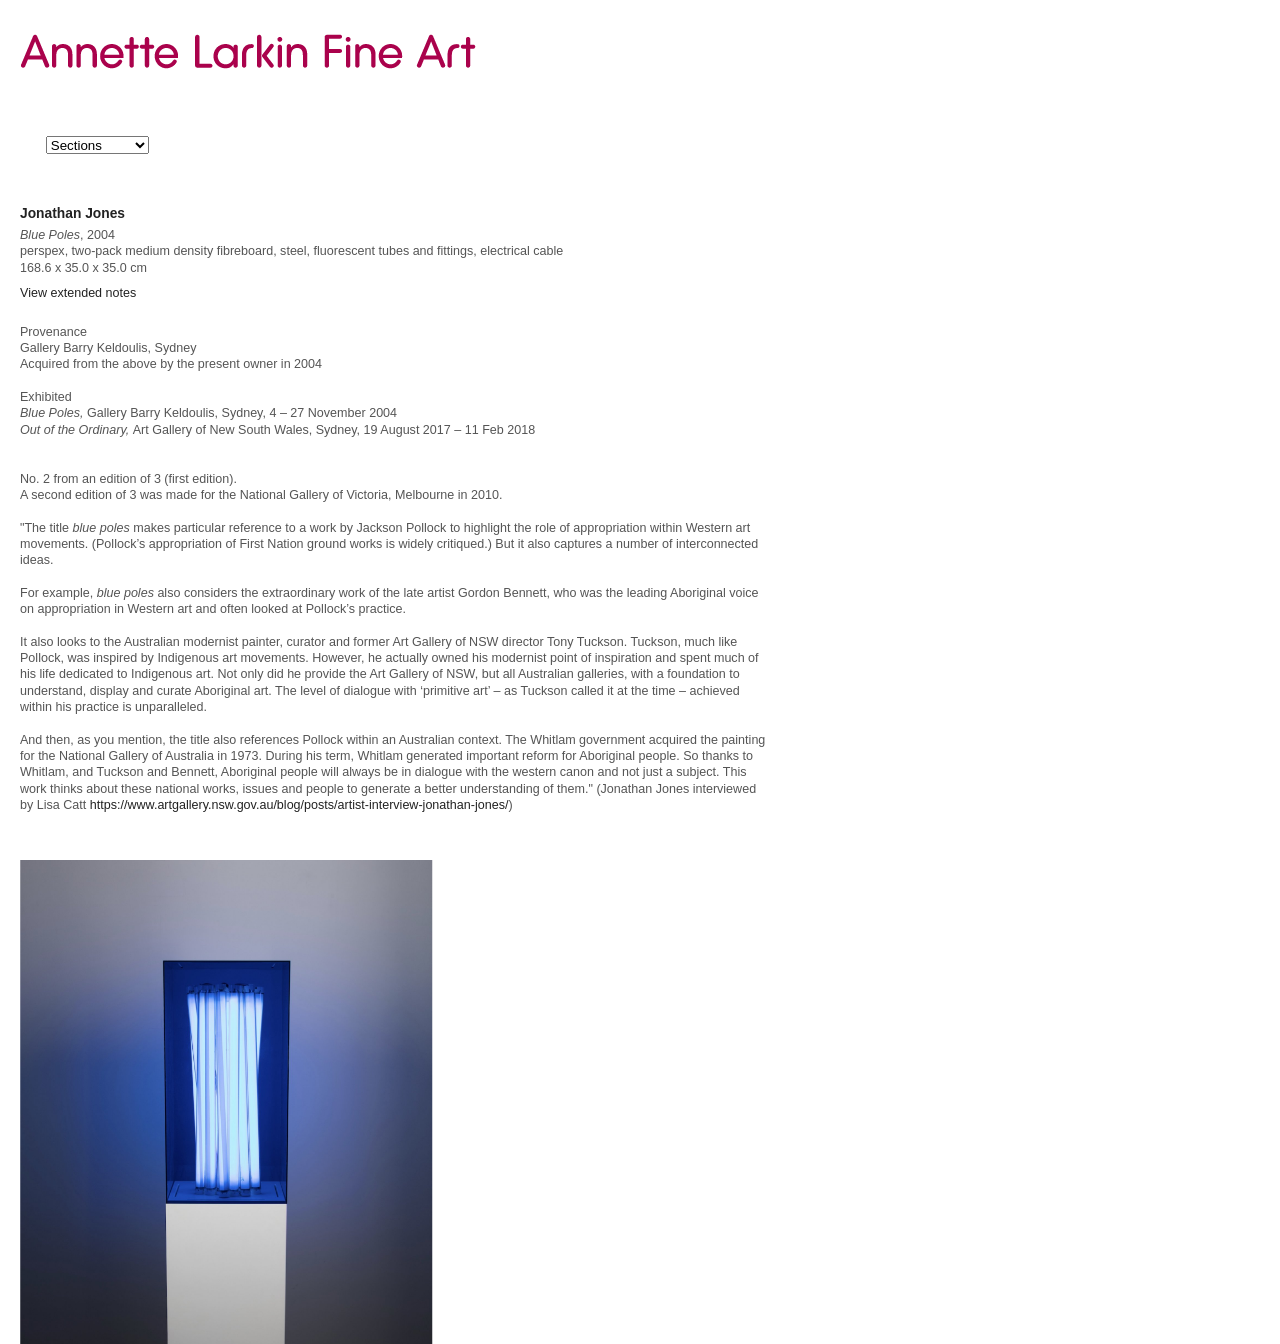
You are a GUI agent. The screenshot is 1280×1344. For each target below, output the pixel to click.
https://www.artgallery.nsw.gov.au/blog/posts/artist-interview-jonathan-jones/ (299, 805)
